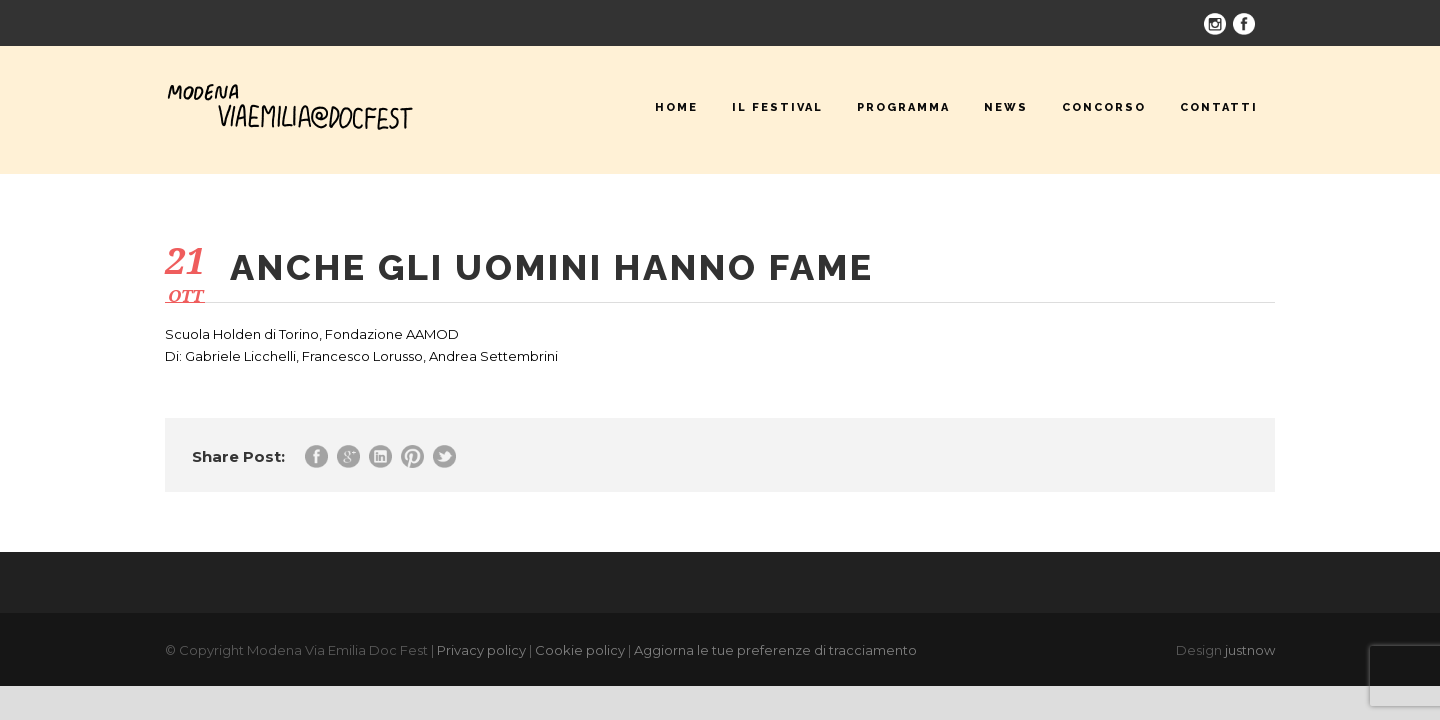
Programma (903, 107)
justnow (1250, 650)
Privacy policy (481, 650)
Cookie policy (580, 650)
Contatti (1219, 107)
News (1006, 107)
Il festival (777, 107)
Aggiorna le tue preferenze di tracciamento (775, 650)
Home (676, 107)
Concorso (1104, 107)
